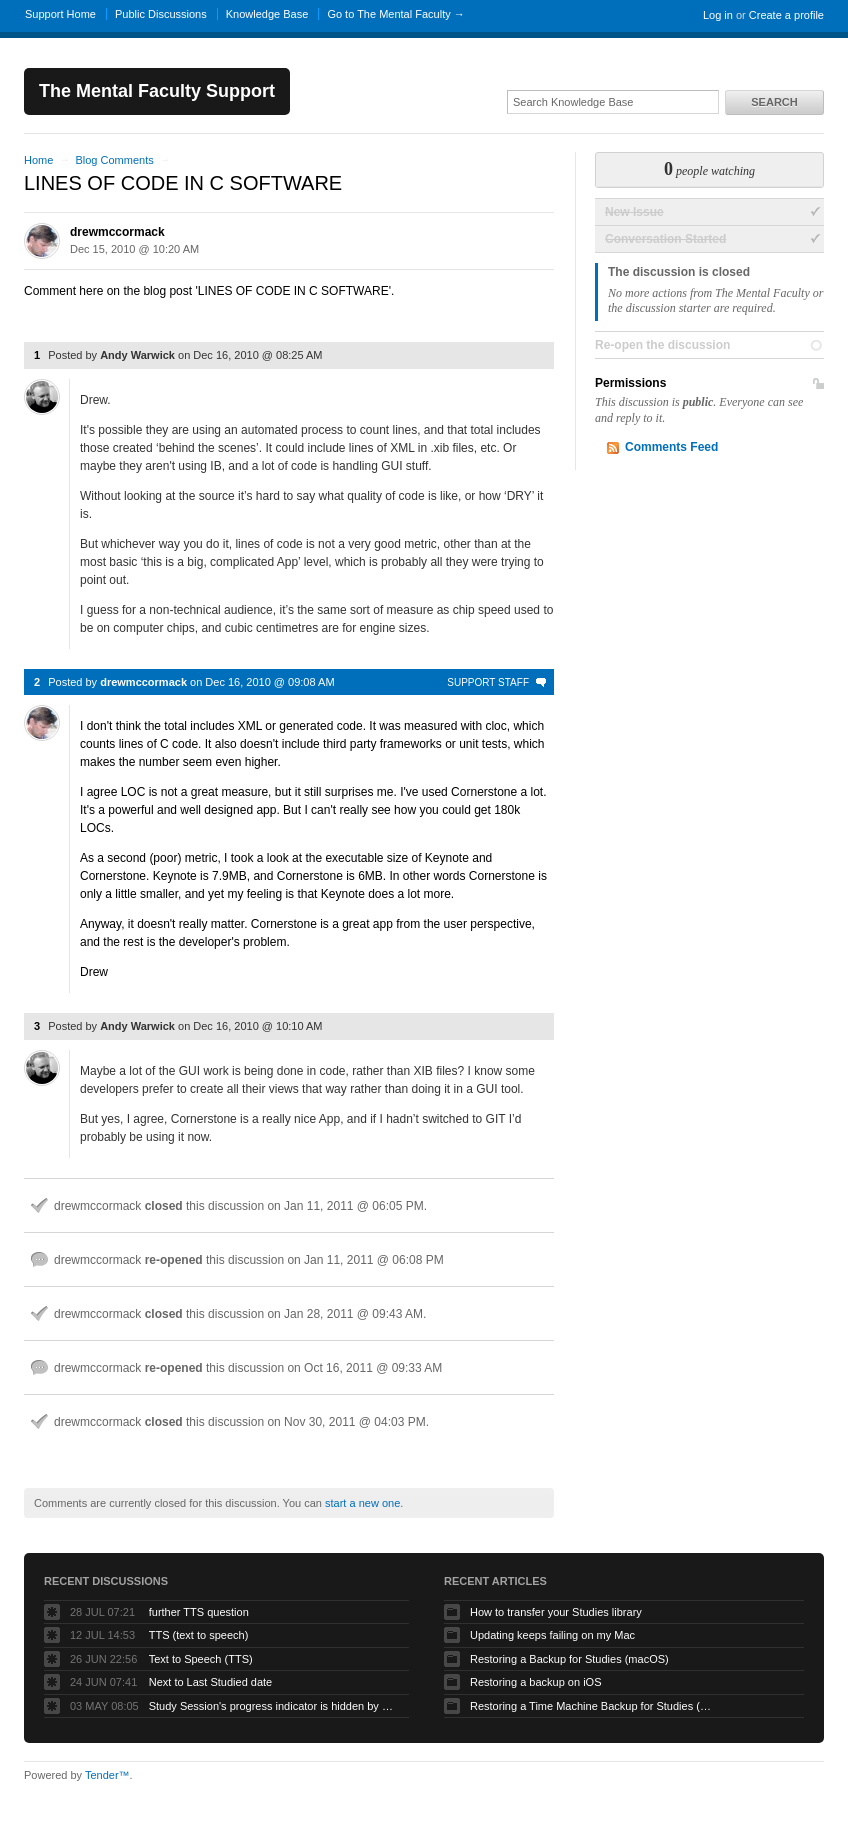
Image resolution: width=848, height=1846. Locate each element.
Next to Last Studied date (211, 1682)
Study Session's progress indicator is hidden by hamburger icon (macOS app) (274, 1706)
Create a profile (786, 15)
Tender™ (107, 1775)
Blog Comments (114, 160)
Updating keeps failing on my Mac (552, 1635)
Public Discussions (161, 14)
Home (38, 160)
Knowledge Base (267, 14)
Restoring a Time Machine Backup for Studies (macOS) (595, 1706)
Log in (718, 15)
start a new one (362, 1503)
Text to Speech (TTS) (201, 1659)
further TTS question (199, 1612)
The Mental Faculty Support (157, 91)
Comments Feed (671, 447)
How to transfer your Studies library (556, 1612)
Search (774, 102)
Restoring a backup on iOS (535, 1682)
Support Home (60, 14)
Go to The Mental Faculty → (395, 14)
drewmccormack (117, 232)
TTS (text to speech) (199, 1635)
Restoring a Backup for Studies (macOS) (569, 1659)
